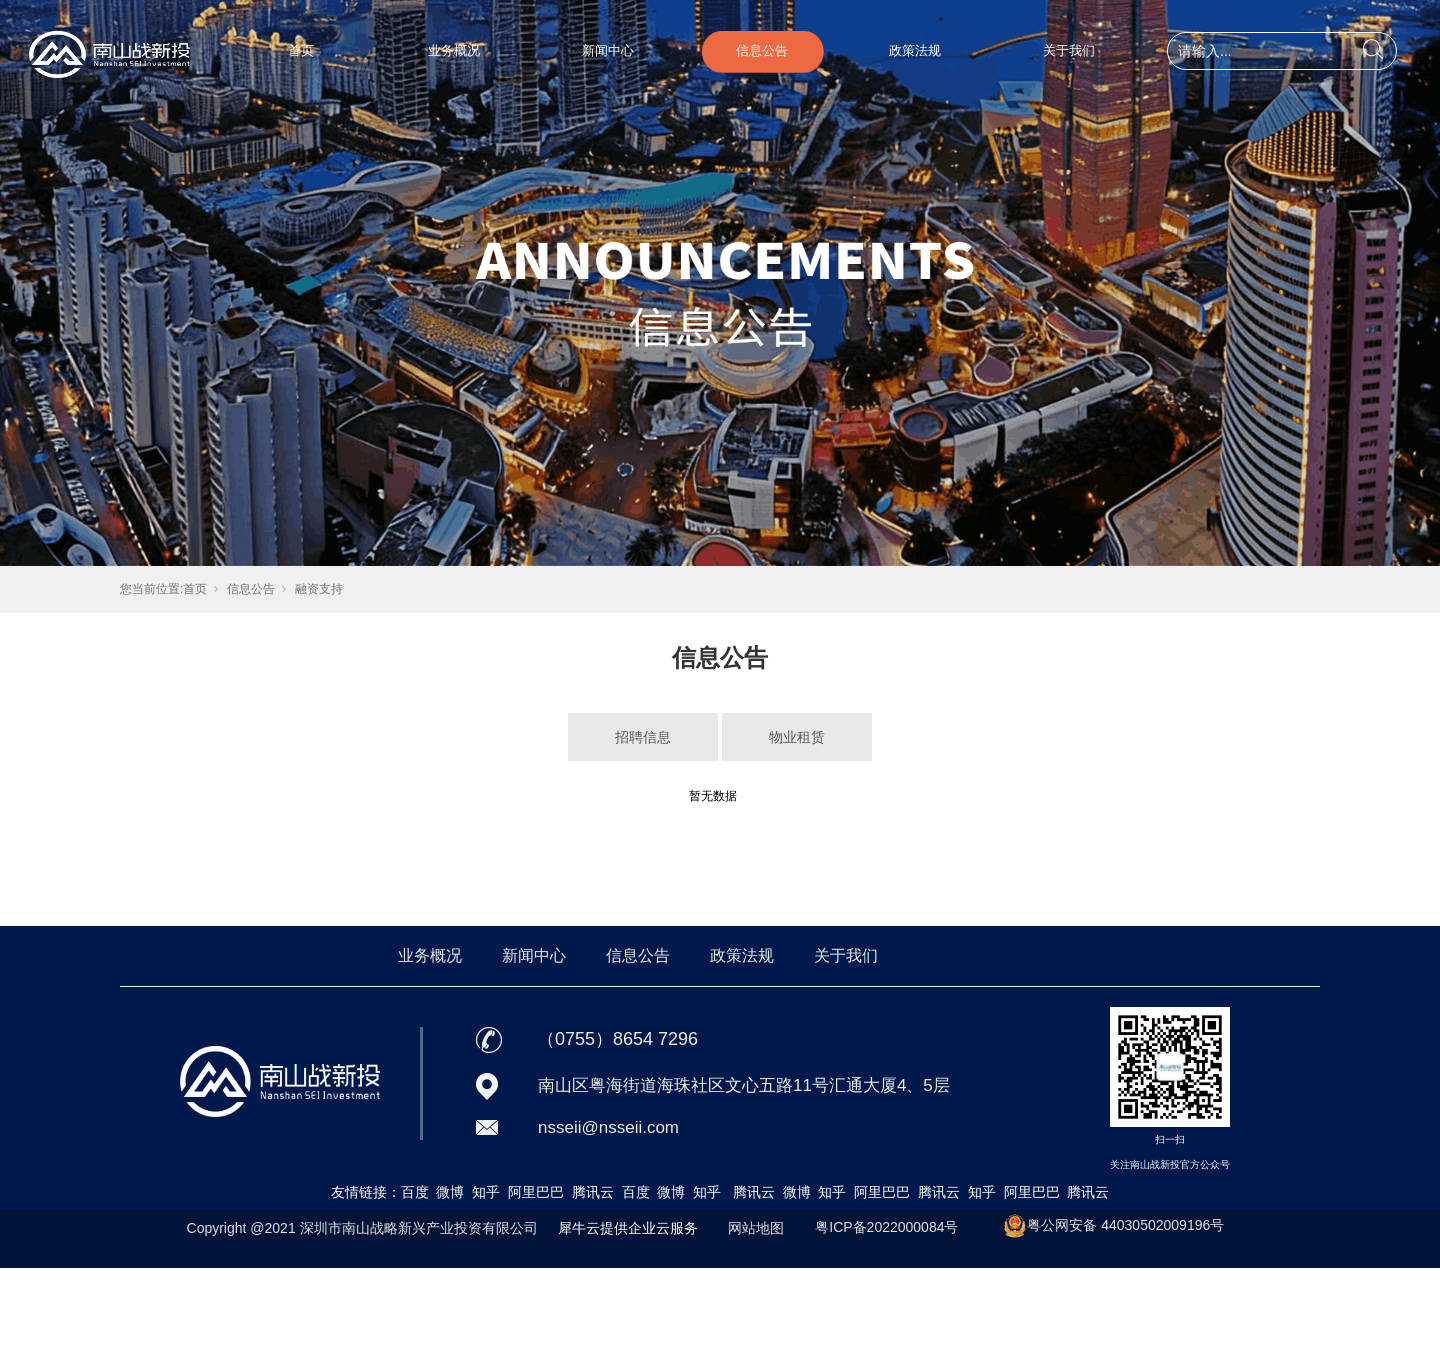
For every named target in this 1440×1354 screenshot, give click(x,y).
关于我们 (1069, 50)
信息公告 (762, 50)
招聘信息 (643, 737)
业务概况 (454, 50)
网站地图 (756, 1228)
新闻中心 (608, 50)
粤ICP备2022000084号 (886, 1227)
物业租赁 (797, 737)
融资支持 (319, 589)
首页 (301, 50)
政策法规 (915, 50)
